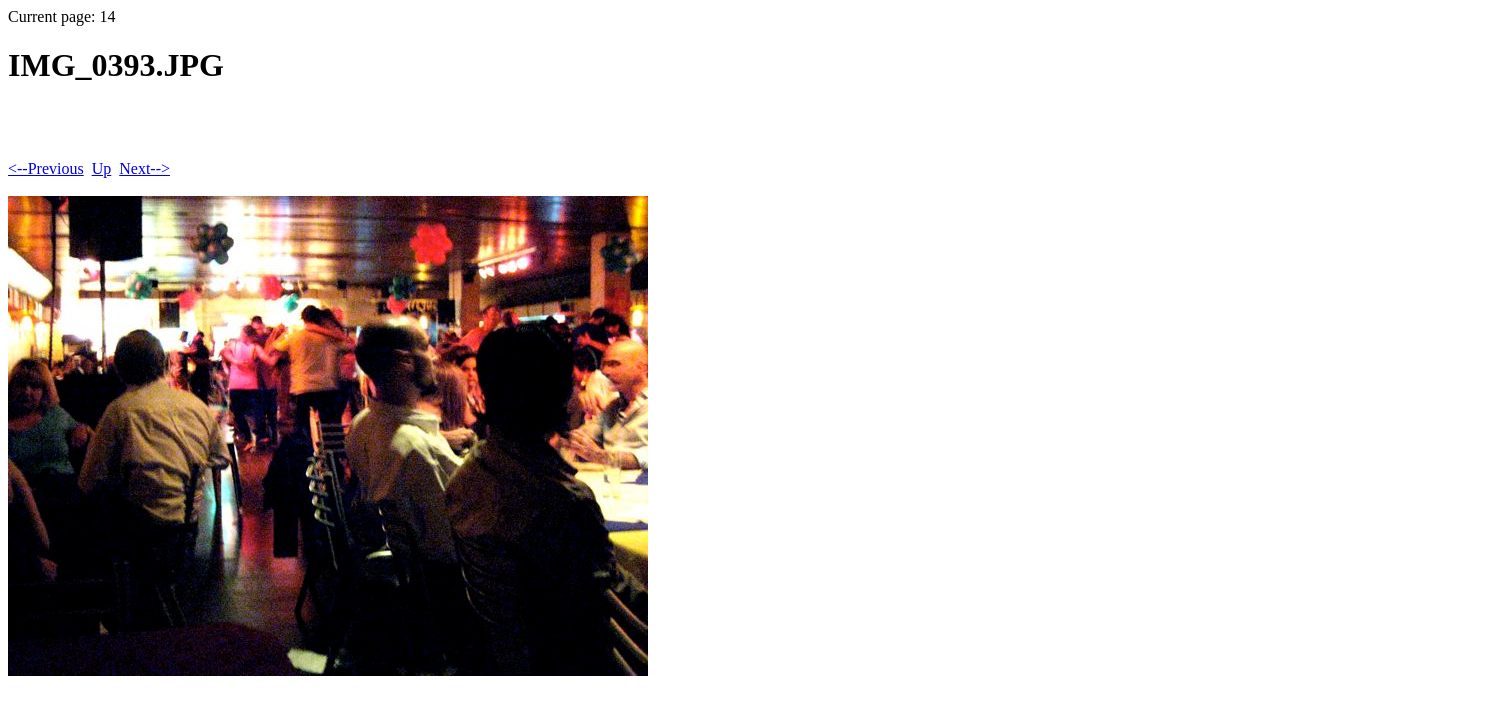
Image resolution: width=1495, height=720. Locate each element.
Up (102, 168)
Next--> (144, 168)
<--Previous (46, 168)
